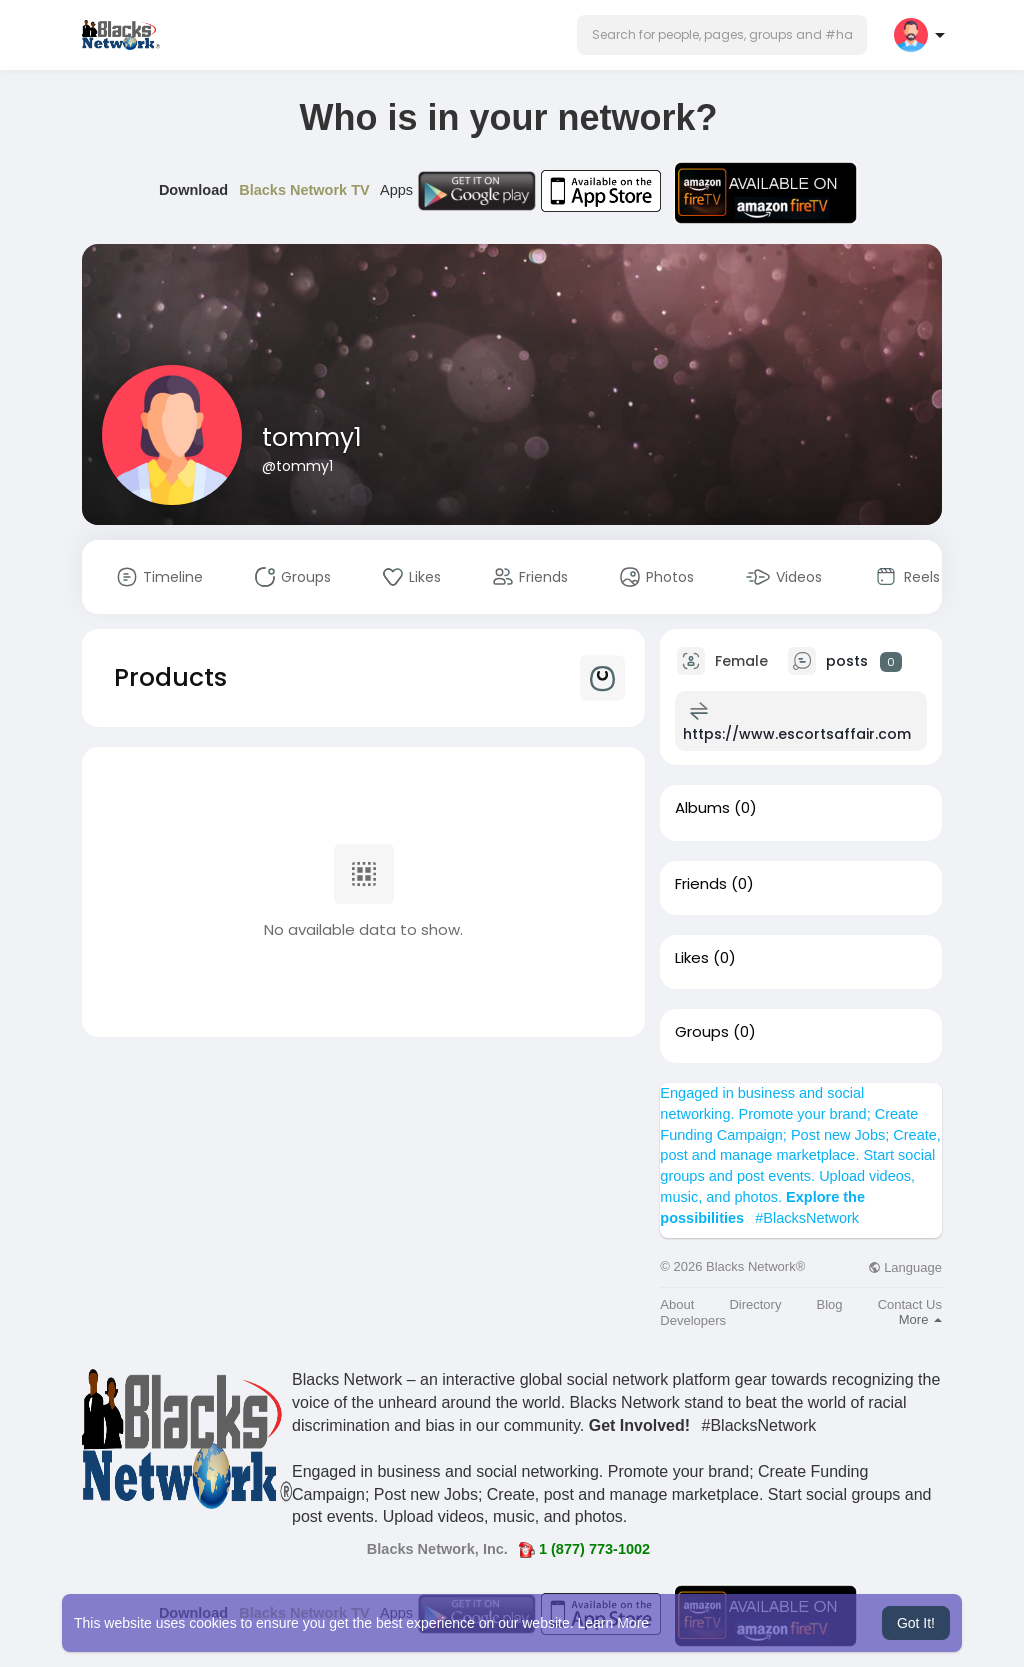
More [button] (920, 1319)
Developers (693, 1320)
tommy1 (312, 437)
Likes (692, 958)
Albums (702, 808)
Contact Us (910, 1304)
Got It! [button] (916, 1623)
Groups (702, 1032)
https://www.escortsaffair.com (797, 734)
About (677, 1304)
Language (905, 1267)
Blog (830, 1304)
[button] (722, 35)
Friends (701, 884)
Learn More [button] (614, 1623)
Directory (755, 1304)
